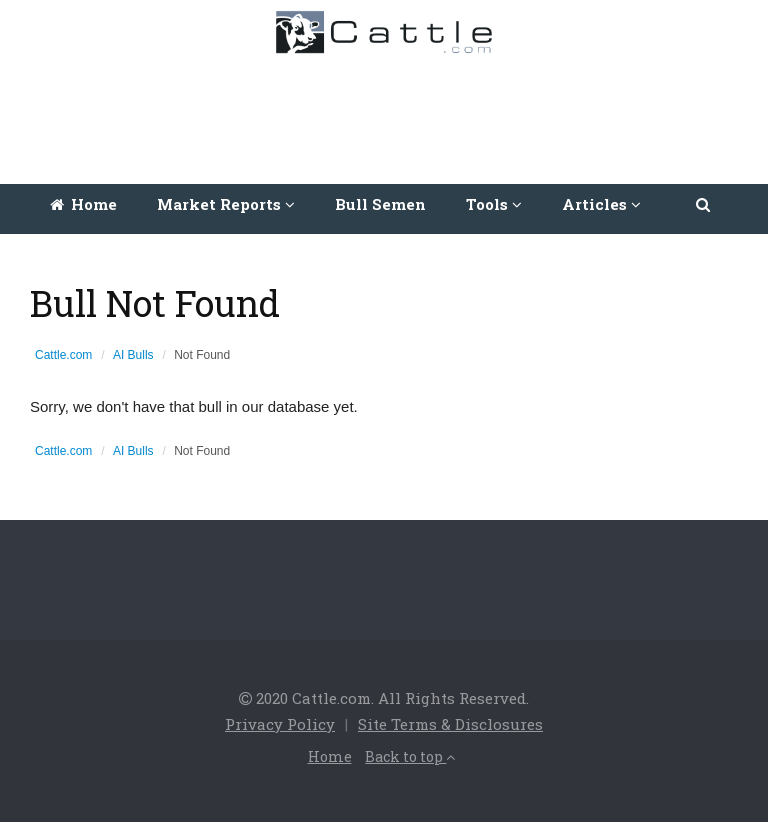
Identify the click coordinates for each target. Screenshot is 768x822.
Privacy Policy (280, 724)
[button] (704, 204)
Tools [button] (494, 204)
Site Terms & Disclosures (450, 724)
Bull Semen (380, 204)
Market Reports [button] (226, 204)
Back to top (410, 756)
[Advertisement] (389, 114)
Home (83, 204)
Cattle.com (63, 355)
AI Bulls (133, 355)
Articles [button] (601, 204)
